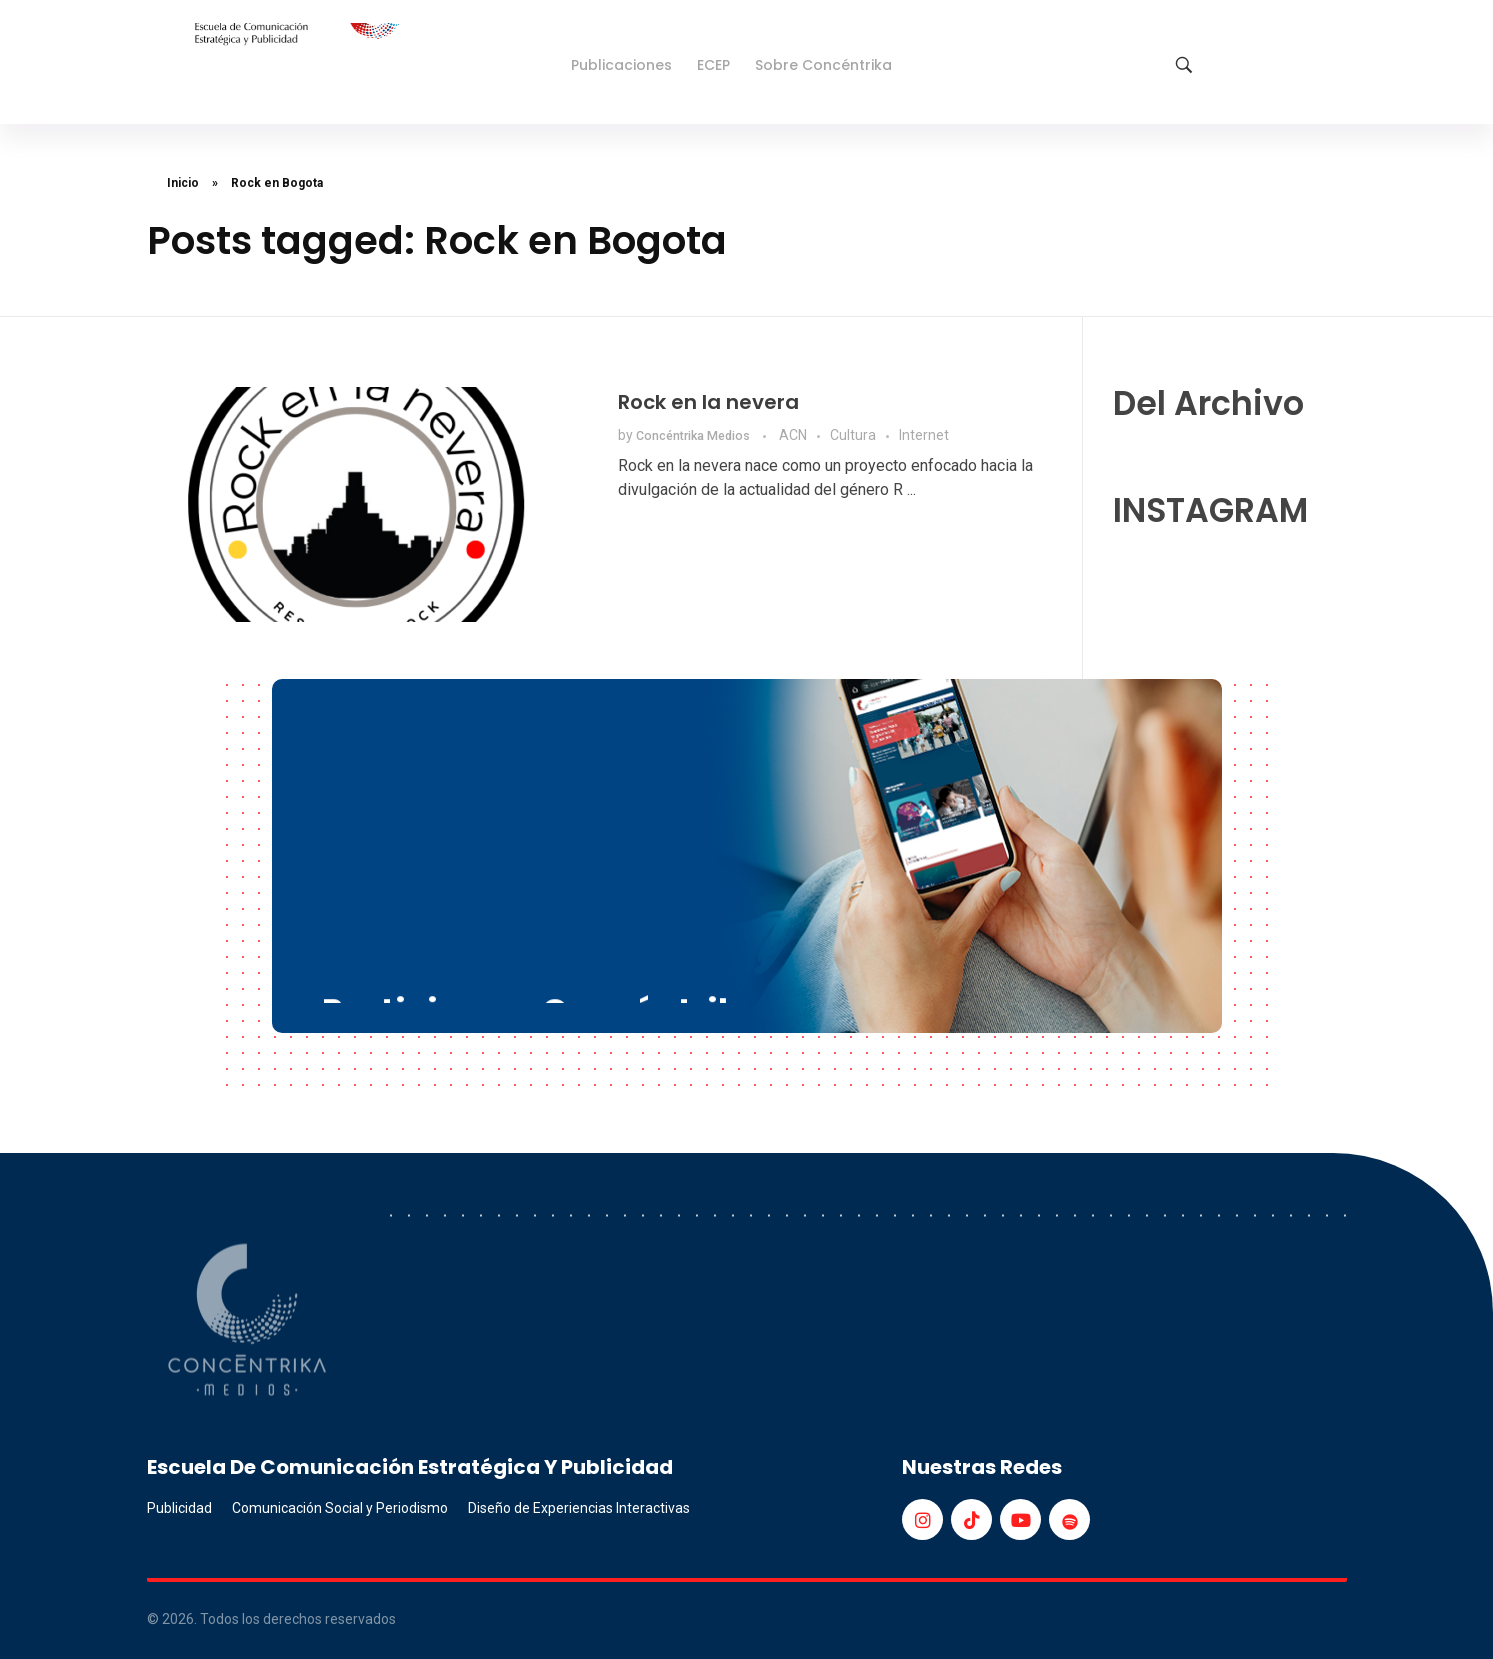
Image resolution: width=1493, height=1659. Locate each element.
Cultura (853, 435)
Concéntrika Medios (694, 436)
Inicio (183, 183)
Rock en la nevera (708, 402)
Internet (924, 435)
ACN (793, 435)
